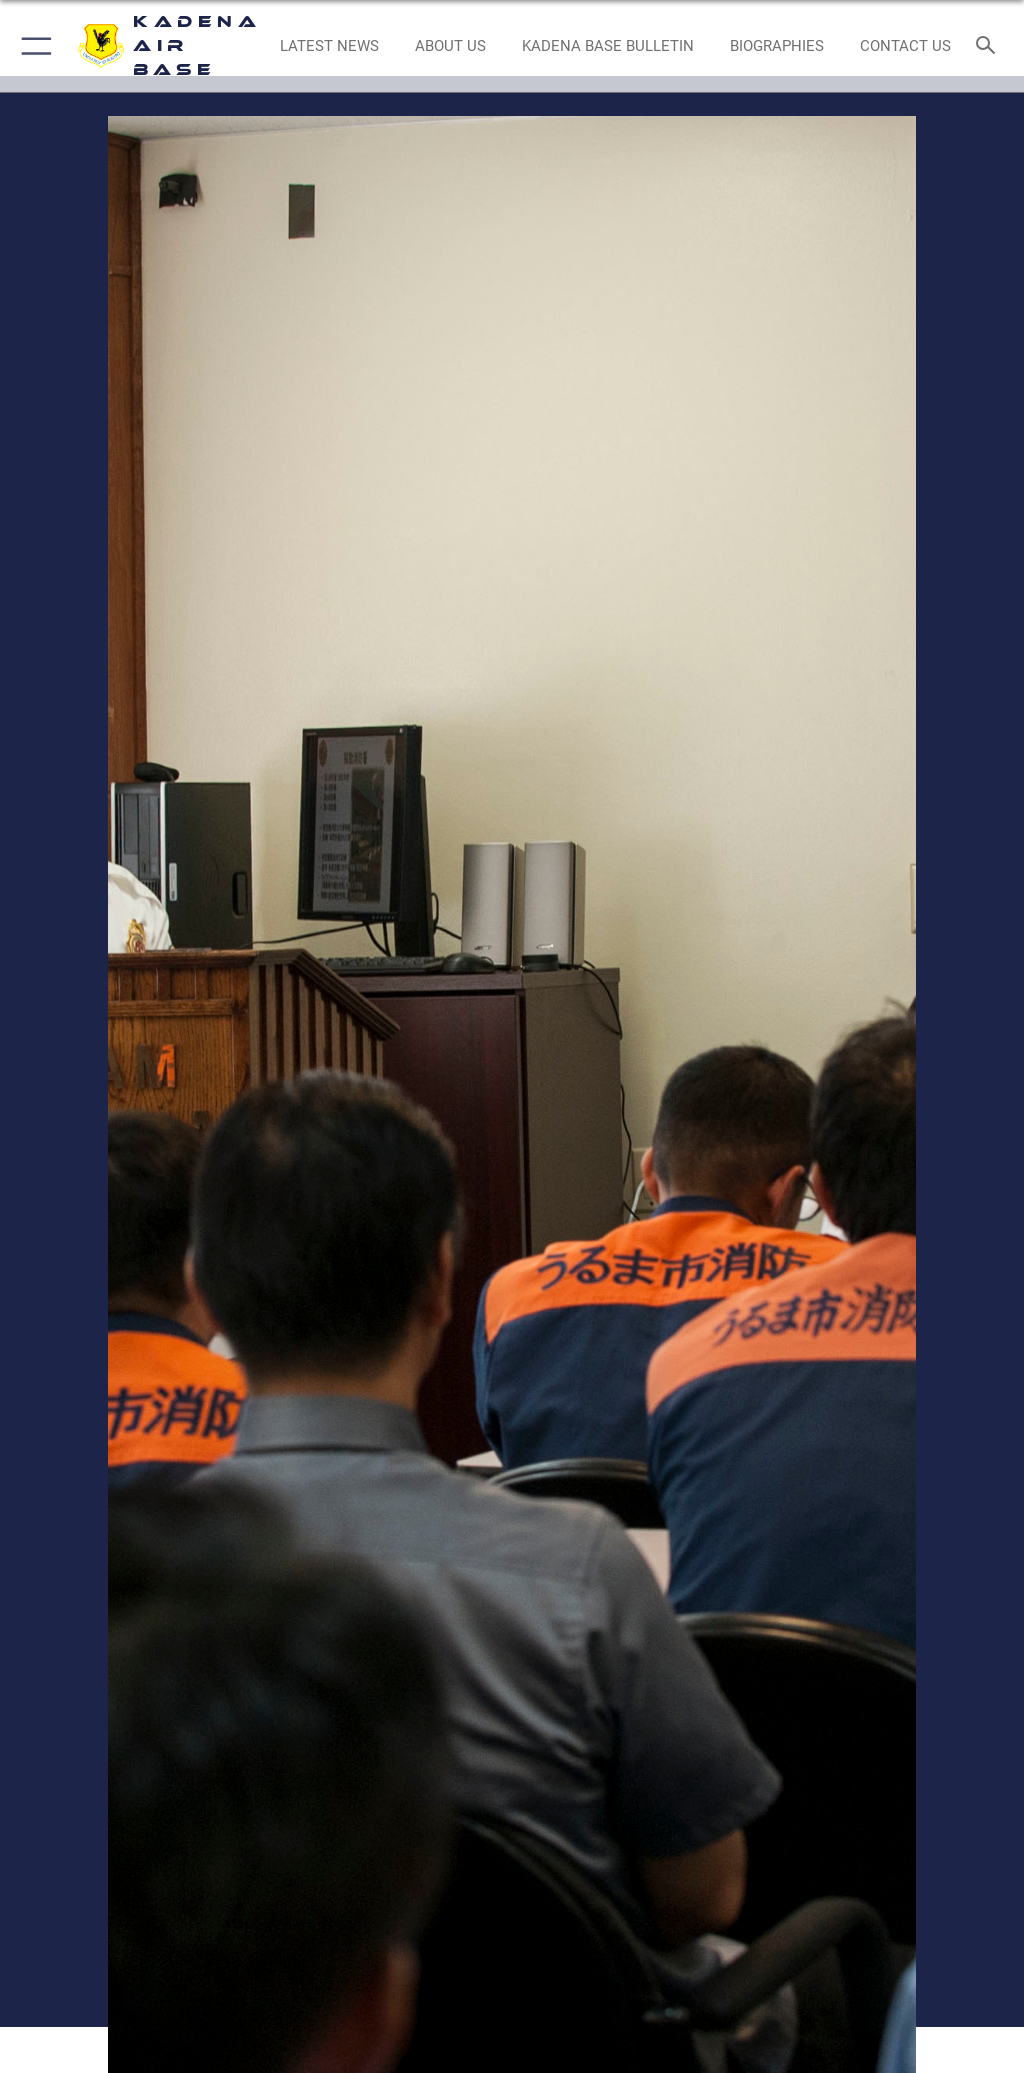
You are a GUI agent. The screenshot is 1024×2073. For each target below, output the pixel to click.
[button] (32, 46)
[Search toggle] (989, 46)
